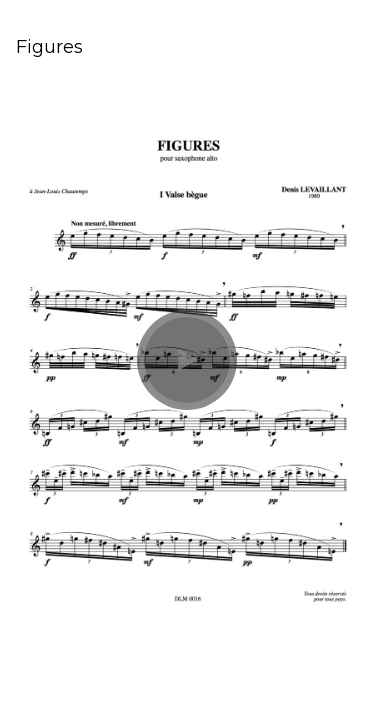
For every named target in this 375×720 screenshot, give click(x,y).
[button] (187, 360)
